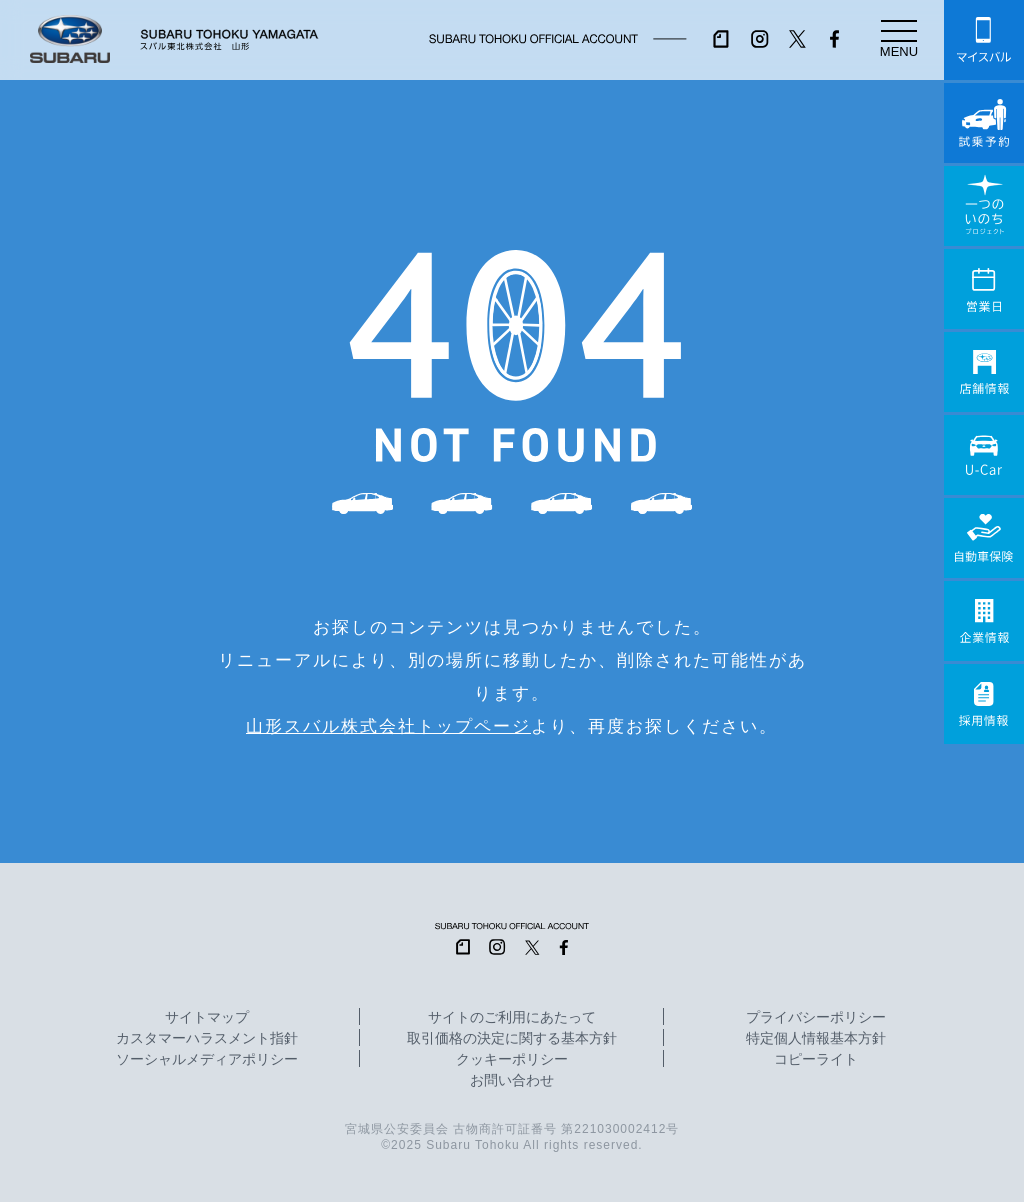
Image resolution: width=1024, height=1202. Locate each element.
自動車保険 (984, 538)
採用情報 (984, 704)
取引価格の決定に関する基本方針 (512, 1039)
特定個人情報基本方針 (816, 1039)
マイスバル (984, 40)
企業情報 (984, 621)
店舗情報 (984, 372)
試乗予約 (984, 123)
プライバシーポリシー (816, 1018)
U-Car (984, 455)
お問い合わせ (512, 1081)
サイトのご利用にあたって (512, 1018)
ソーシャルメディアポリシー (207, 1060)
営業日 (984, 289)
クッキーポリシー (512, 1060)
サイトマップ (207, 1018)
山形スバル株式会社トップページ (388, 726)
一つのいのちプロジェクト (984, 206)
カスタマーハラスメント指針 (207, 1039)
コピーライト (816, 1060)
